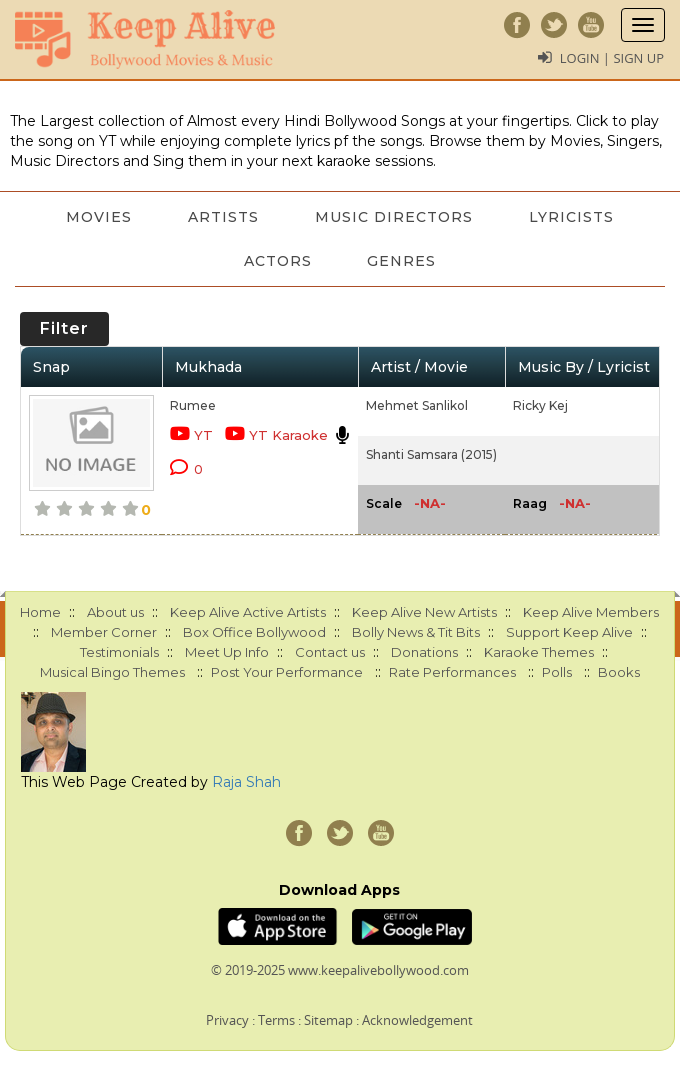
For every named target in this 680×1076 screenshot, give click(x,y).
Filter (64, 328)
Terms (276, 1020)
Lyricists (571, 217)
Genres (402, 261)
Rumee (193, 405)
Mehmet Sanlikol (417, 405)
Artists (223, 217)
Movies (99, 217)
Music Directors (394, 217)
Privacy (227, 1020)
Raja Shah (246, 782)
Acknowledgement (417, 1020)
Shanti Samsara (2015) (431, 454)
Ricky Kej (540, 405)
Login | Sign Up (612, 58)
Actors (278, 261)
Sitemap (328, 1020)
